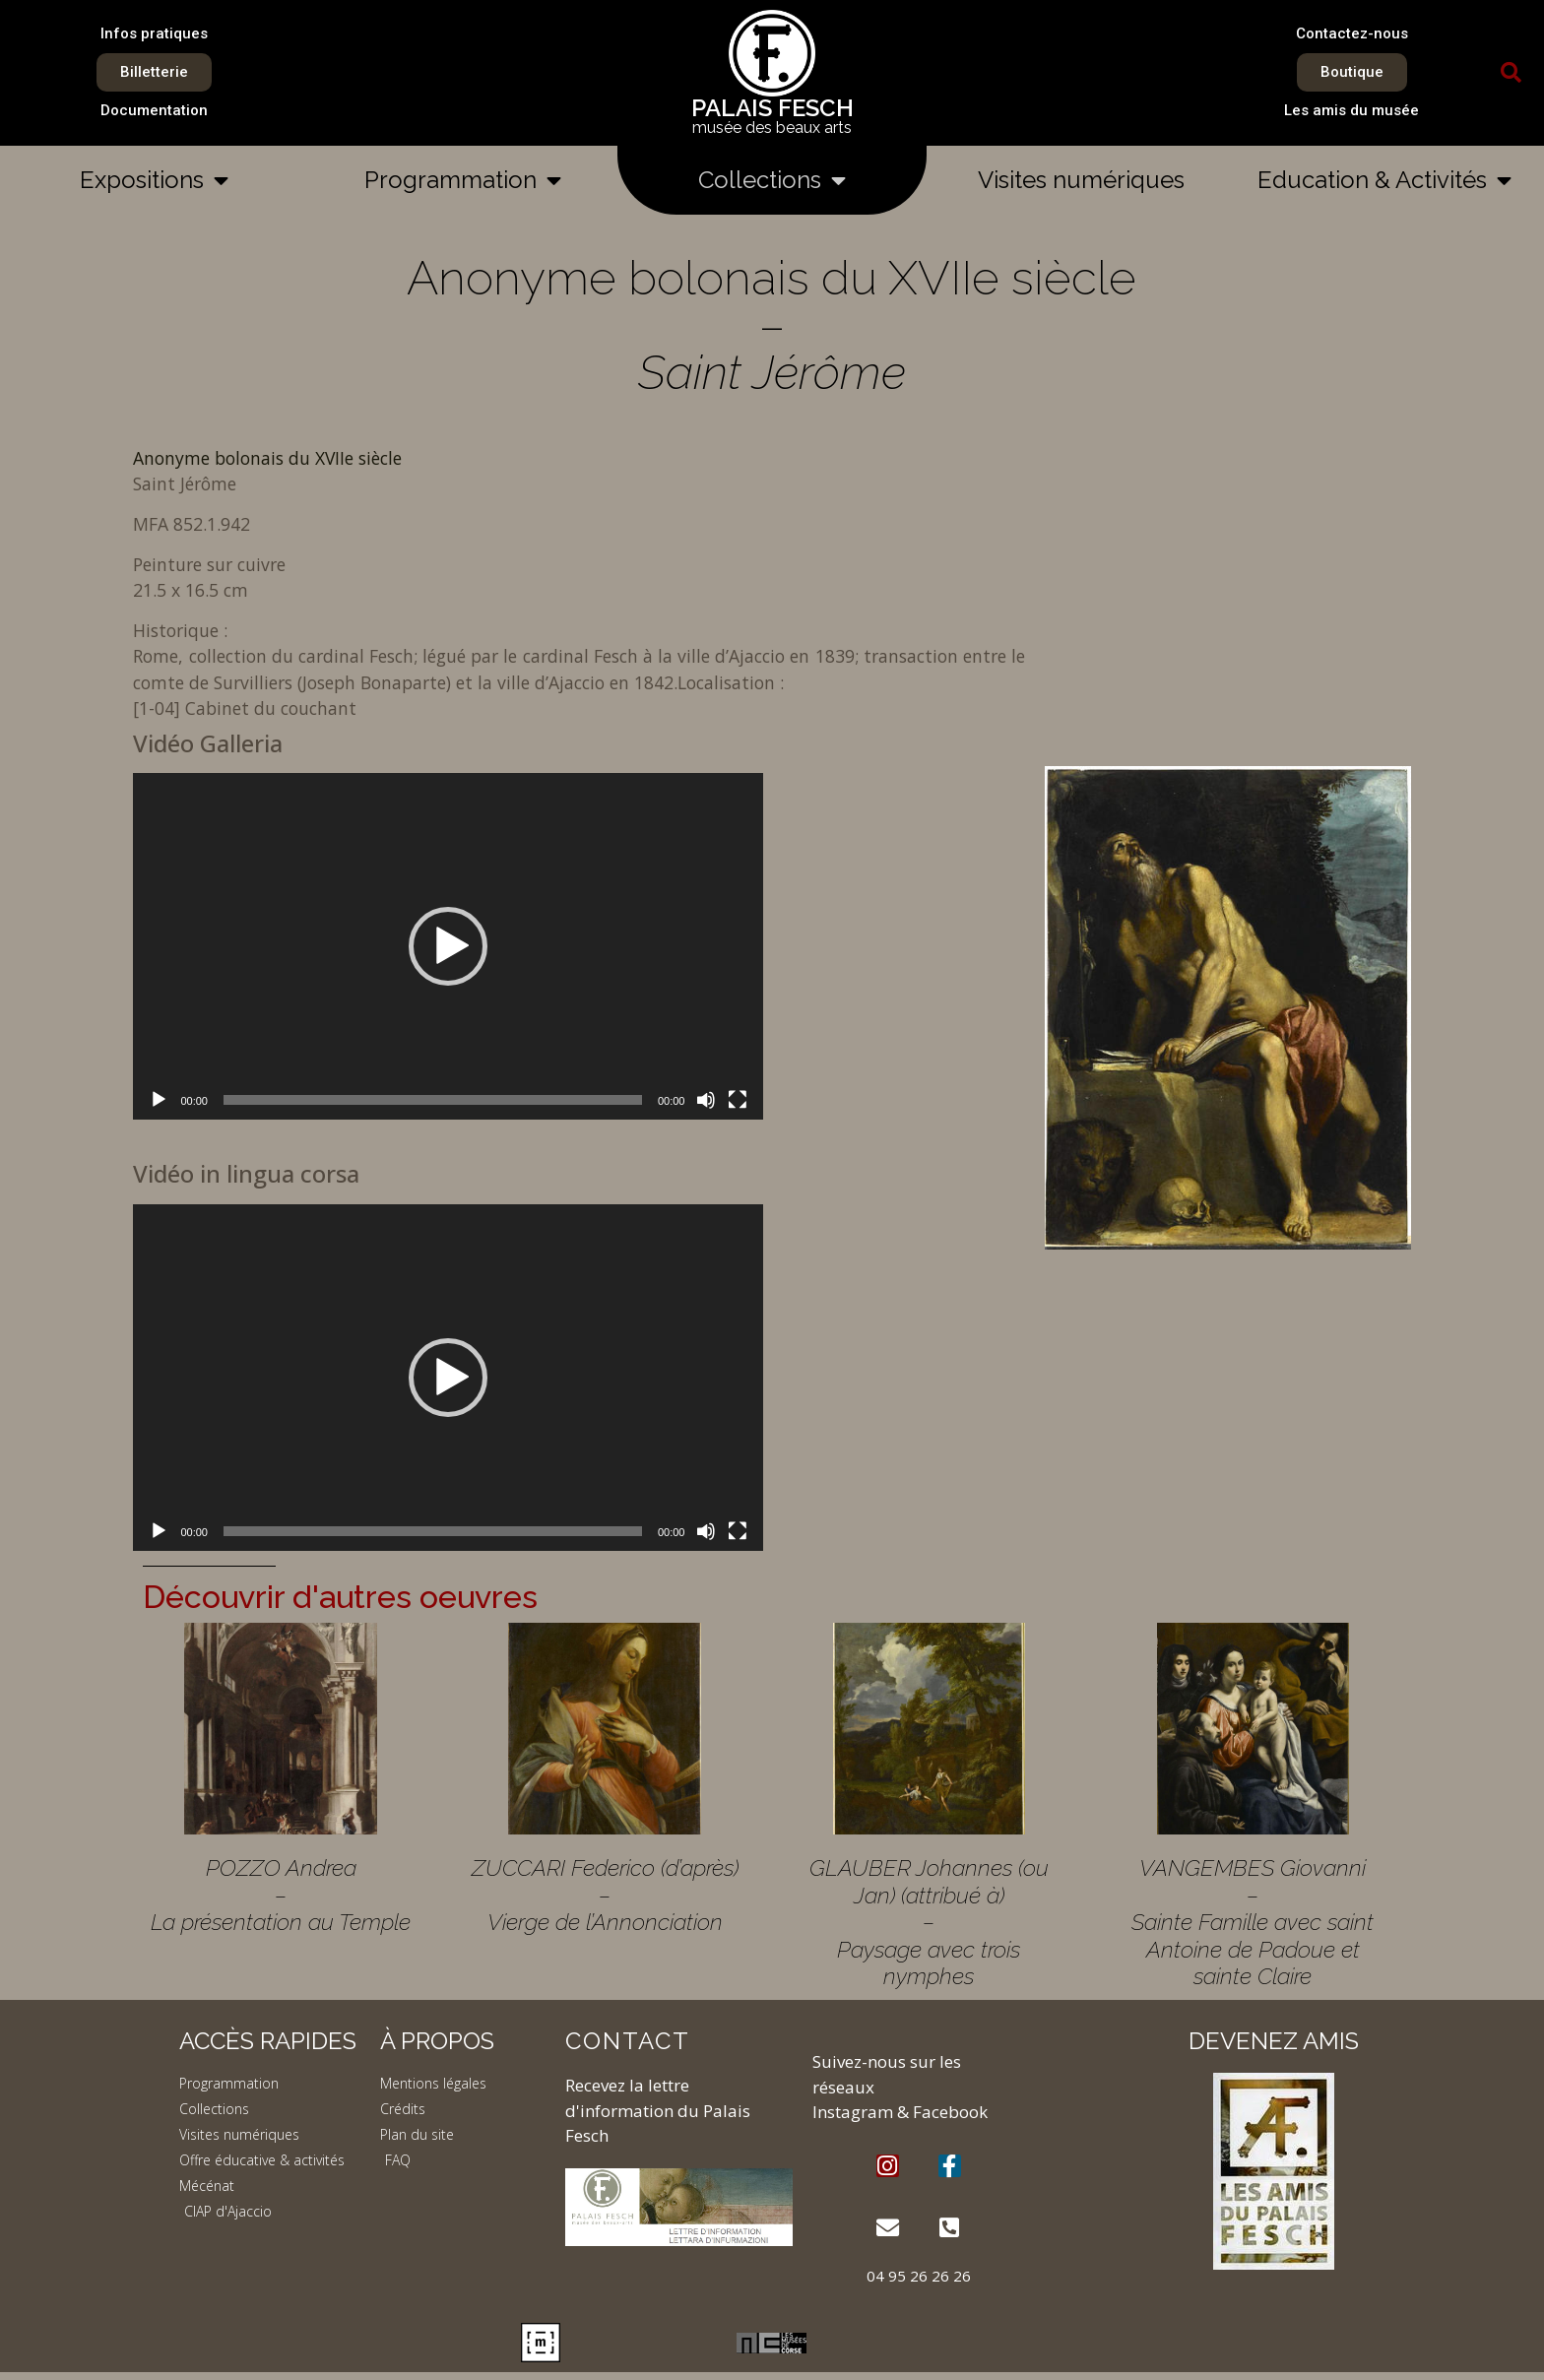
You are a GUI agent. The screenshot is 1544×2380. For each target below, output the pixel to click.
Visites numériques (1081, 179)
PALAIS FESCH (772, 108)
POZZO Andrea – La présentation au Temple (281, 1894)
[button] (1511, 73)
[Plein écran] (737, 1100)
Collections (772, 180)
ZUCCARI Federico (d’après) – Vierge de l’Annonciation (605, 1894)
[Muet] (706, 1100)
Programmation (462, 180)
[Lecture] (158, 1100)
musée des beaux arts (772, 127)
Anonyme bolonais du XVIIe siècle (267, 458)
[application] (448, 946)
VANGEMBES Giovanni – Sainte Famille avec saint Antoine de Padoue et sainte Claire (1252, 1922)
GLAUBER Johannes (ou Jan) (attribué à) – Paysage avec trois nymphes (929, 1922)
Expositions (154, 180)
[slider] (433, 1100)
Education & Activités (1384, 180)
